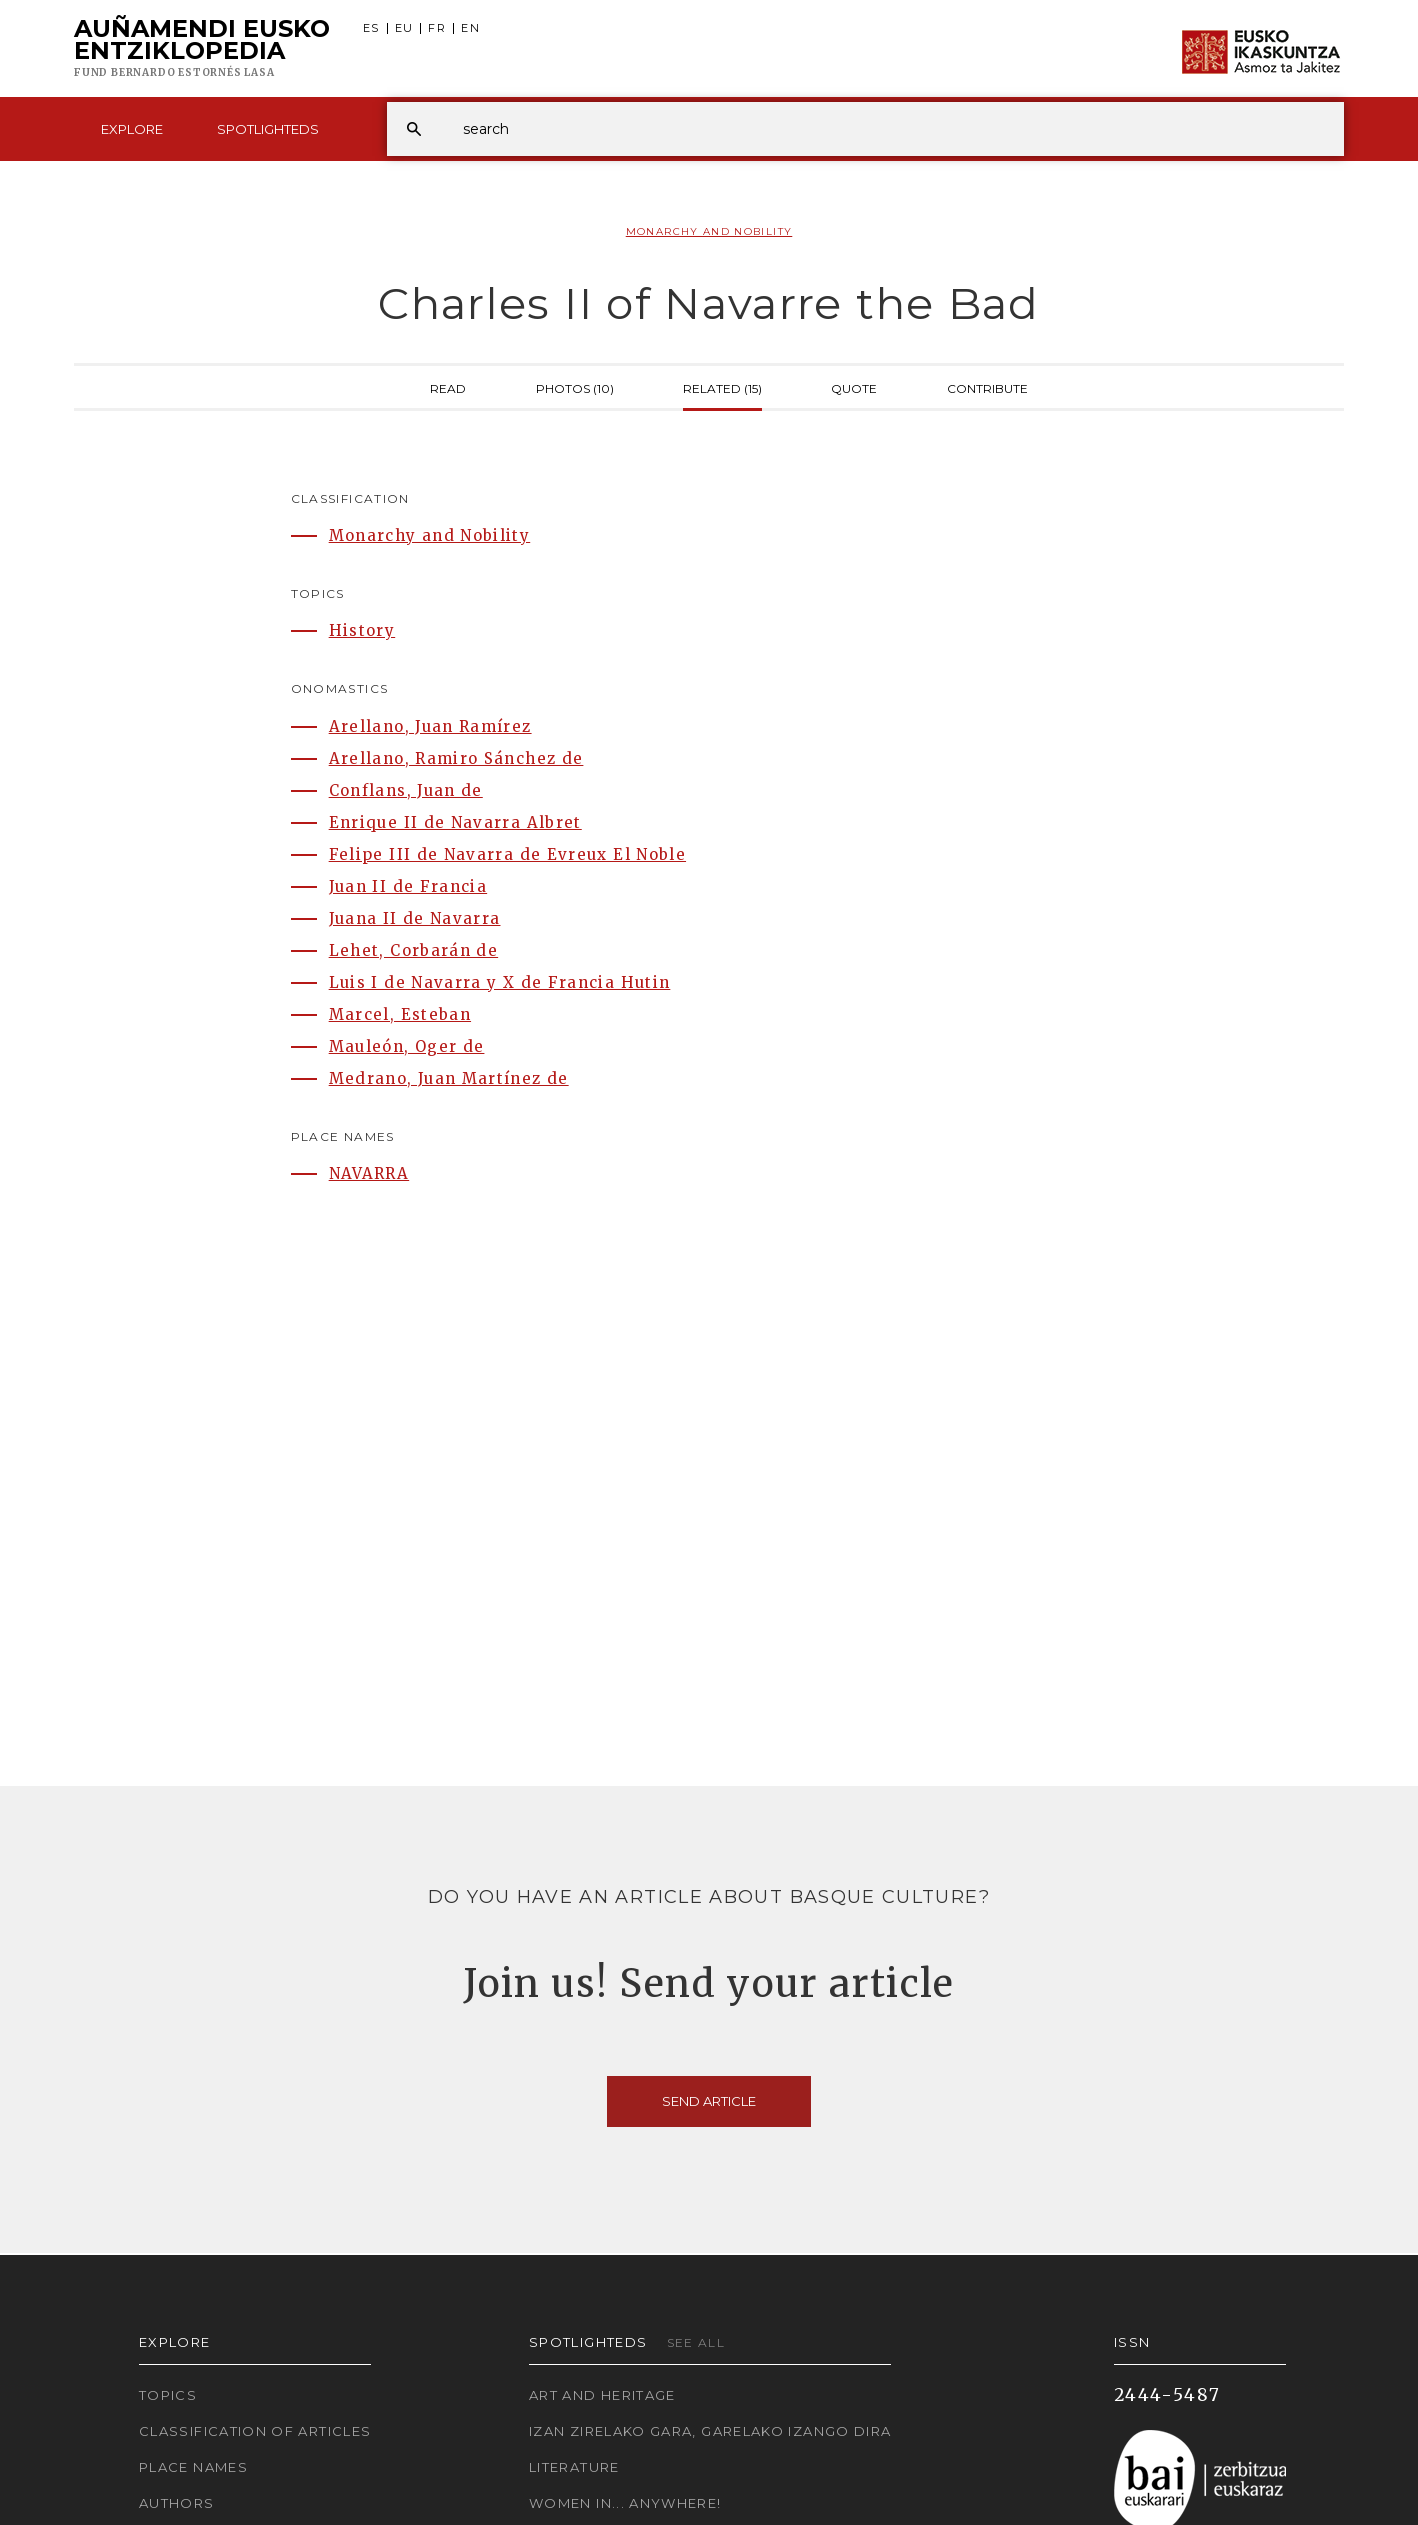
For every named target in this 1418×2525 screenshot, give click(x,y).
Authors (177, 2503)
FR (437, 28)
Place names (193, 2467)
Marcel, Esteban (400, 1014)
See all (696, 2342)
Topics (168, 2395)
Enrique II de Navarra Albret (455, 822)
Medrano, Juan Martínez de (449, 1078)
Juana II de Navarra (415, 918)
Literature (574, 2467)
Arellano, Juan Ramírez (430, 726)
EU (404, 28)
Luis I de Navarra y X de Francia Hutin (500, 982)
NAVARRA (369, 1173)
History (362, 630)
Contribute (987, 387)
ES (371, 28)
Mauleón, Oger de (407, 1046)
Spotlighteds (268, 129)
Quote (854, 387)
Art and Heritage (602, 2395)
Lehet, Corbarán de (413, 950)
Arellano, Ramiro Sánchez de (456, 758)
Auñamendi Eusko (202, 49)
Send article (709, 2101)
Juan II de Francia (408, 886)
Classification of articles (255, 2431)
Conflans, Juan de (406, 790)
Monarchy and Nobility (709, 231)
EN (470, 28)
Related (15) (722, 387)
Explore (132, 129)
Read (448, 387)
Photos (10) (575, 387)
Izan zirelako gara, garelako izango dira (710, 2431)
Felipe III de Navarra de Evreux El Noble (507, 854)
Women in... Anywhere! (625, 2503)
